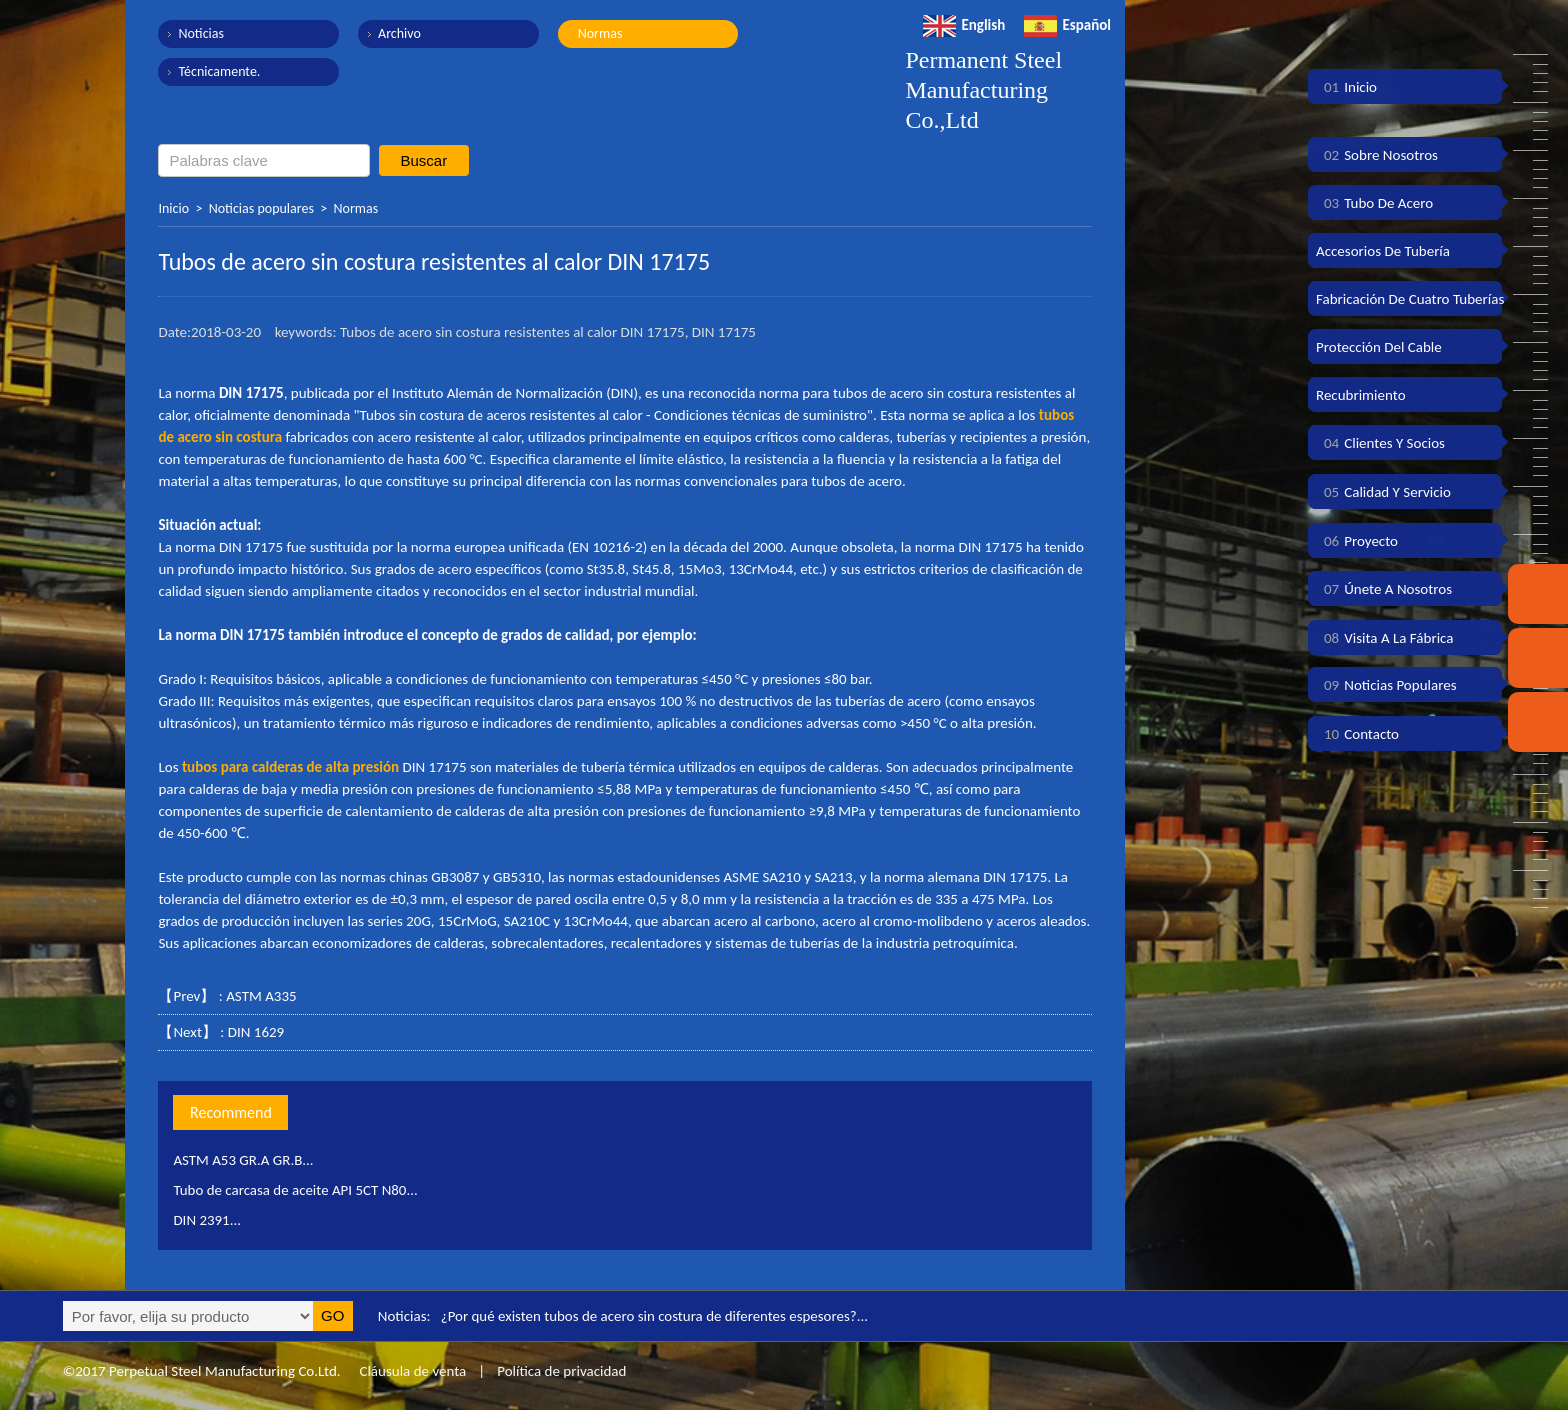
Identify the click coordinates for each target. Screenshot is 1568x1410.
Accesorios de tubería (1383, 251)
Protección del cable (1379, 347)
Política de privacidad (561, 1371)
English (964, 25)
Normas (598, 33)
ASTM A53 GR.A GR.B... (243, 1160)
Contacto (1357, 734)
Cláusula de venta (411, 1371)
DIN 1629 (256, 1032)
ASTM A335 (261, 996)
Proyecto (1357, 541)
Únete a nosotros (1384, 589)
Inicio (173, 208)
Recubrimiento (1361, 395)
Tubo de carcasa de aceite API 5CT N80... (296, 1190)
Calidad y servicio (1383, 492)
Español (1067, 25)
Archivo (398, 33)
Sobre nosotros (1377, 155)
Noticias (201, 33)
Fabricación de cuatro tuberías (1410, 299)
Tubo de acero (1374, 203)
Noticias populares (261, 208)
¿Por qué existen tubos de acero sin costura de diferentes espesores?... (655, 1316)
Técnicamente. (219, 71)
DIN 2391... (207, 1220)
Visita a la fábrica (1384, 638)
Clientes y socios (1380, 443)
